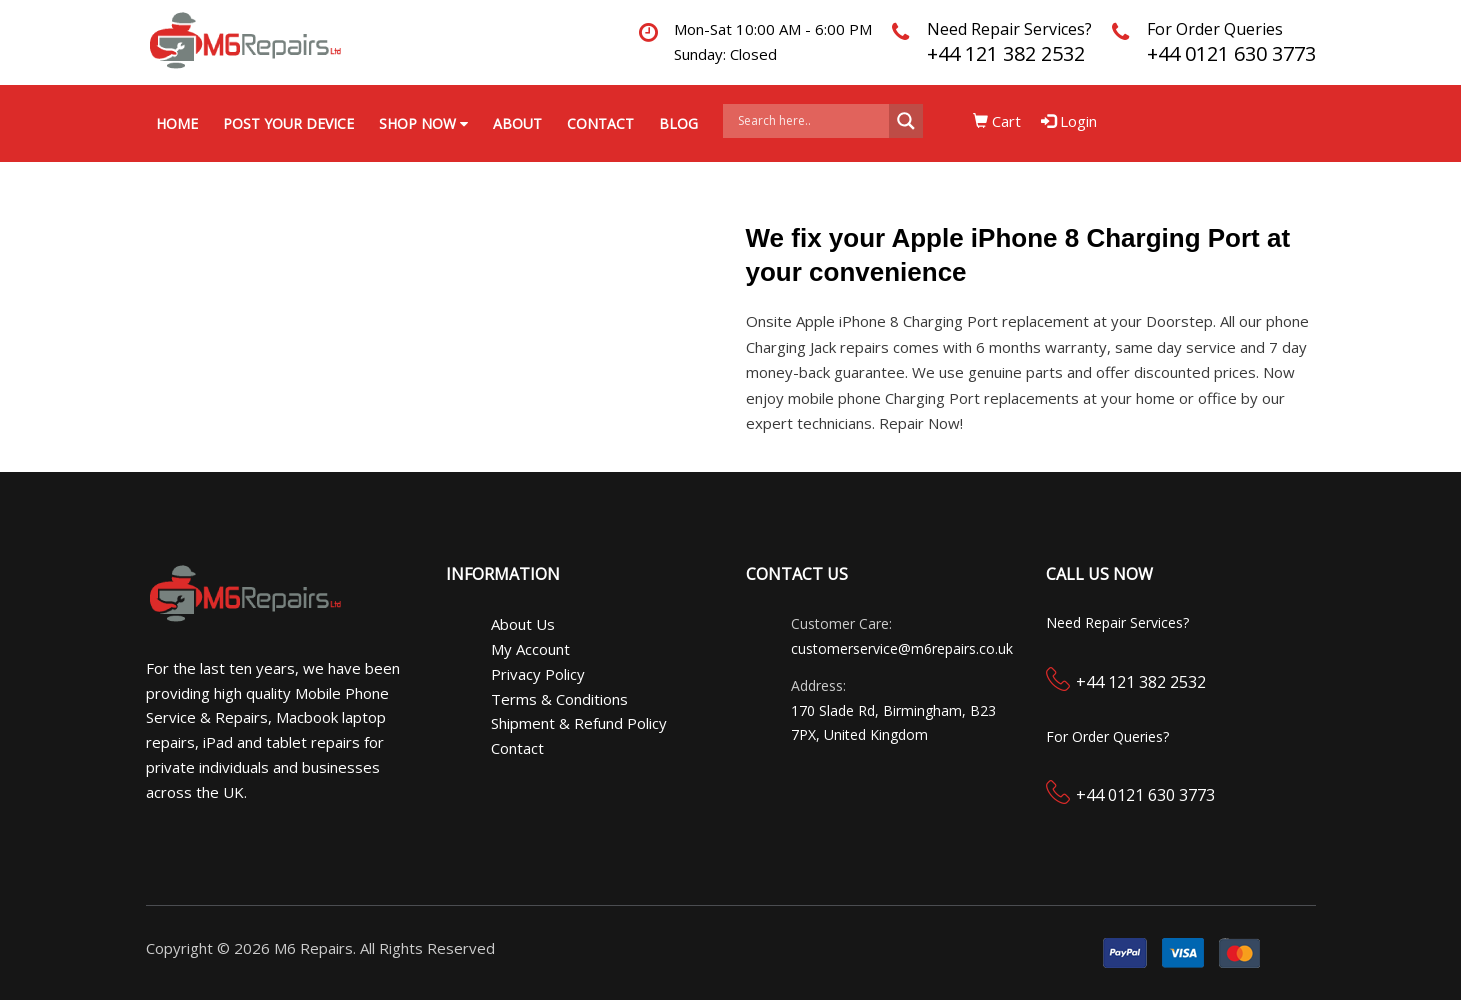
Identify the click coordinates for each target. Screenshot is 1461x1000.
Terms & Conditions (559, 699)
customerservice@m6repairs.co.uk (902, 648)
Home (177, 123)
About (517, 123)
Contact (600, 123)
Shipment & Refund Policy (579, 723)
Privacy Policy (538, 674)
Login (1069, 121)
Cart (997, 121)
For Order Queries (1215, 29)
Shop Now (423, 123)
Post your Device (288, 123)
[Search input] (811, 121)
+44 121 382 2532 (1006, 53)
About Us (523, 624)
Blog (678, 123)
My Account (530, 649)
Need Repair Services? (1009, 29)
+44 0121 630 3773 (1231, 53)
